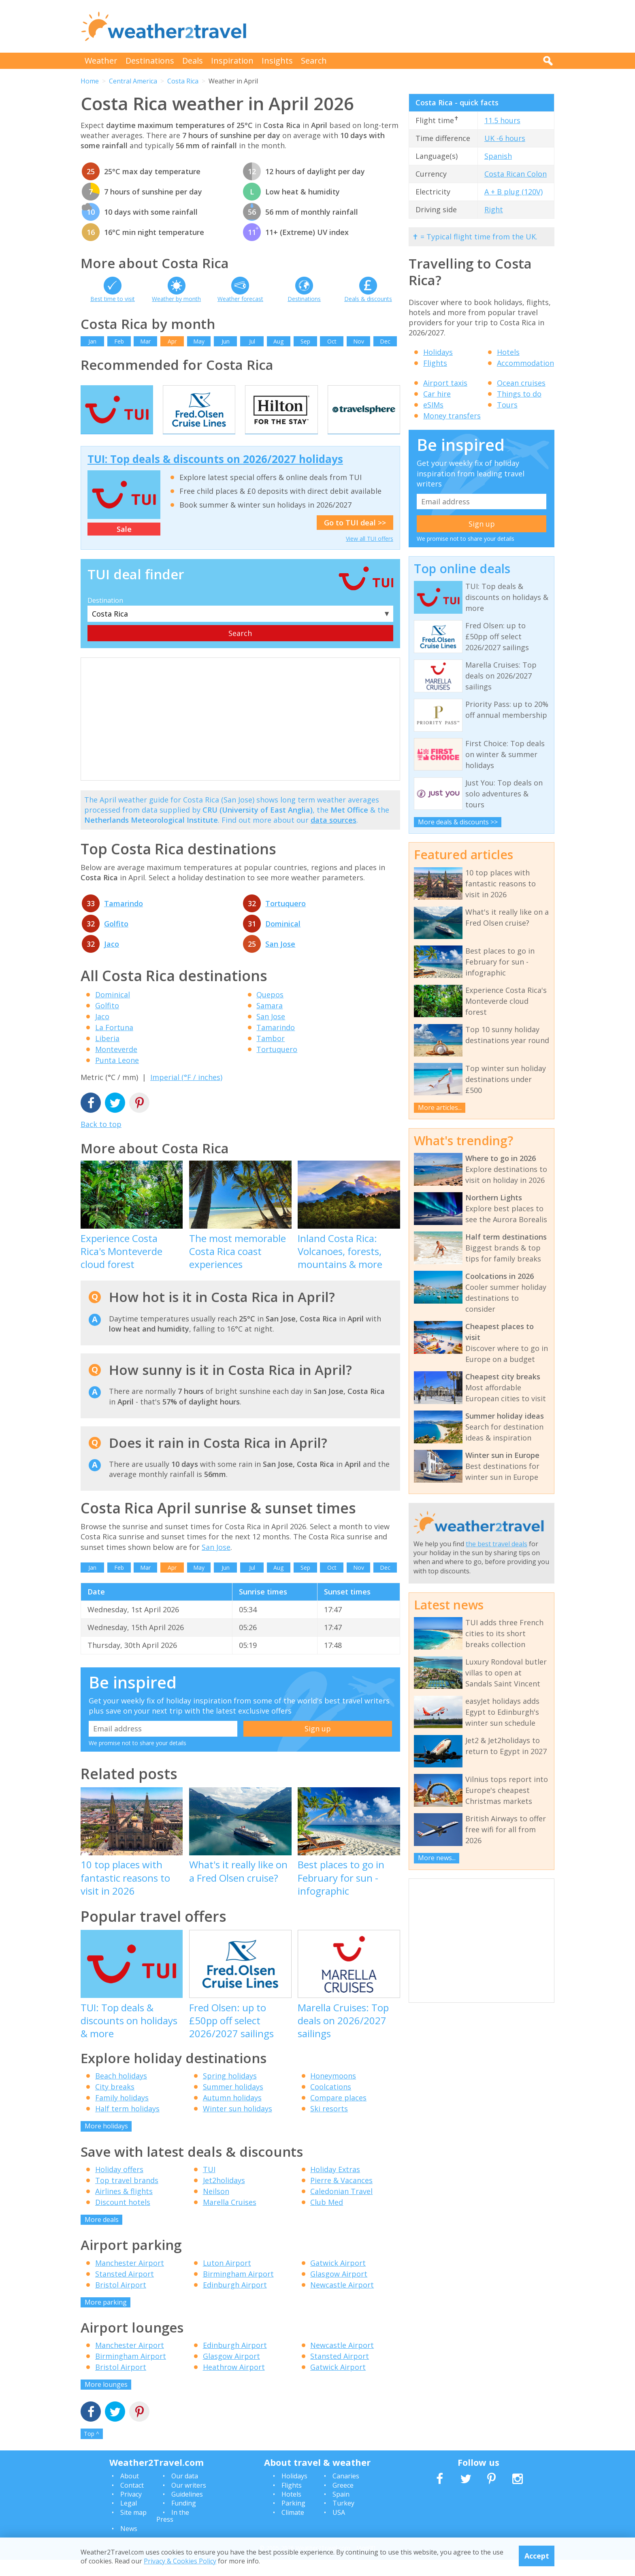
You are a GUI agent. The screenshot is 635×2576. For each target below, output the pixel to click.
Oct (332, 341)
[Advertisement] (407, 26)
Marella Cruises (229, 2219)
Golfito (116, 940)
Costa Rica (182, 81)
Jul (252, 341)
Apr (172, 341)
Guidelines (187, 2510)
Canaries (345, 2492)
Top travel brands (126, 2197)
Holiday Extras (335, 2186)
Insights (277, 60)
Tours (507, 405)
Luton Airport (227, 2279)
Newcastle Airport (342, 2301)
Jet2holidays (224, 2197)
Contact (132, 2501)
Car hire (437, 394)
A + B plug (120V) (513, 191)
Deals (192, 60)
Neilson (216, 2208)
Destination (105, 617)
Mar (145, 341)
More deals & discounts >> (458, 821)
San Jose (280, 960)
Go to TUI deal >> (355, 539)
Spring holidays (230, 2092)
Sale (124, 546)
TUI (209, 2186)
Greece (343, 2501)
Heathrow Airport (234, 2383)
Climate (292, 2528)
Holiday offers (119, 2186)
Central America (133, 81)
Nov (358, 341)
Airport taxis (445, 383)
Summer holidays (233, 2103)
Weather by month (176, 299)
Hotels (508, 352)
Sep (305, 341)
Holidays (438, 352)
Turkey (343, 2519)
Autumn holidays (232, 2114)
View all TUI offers (369, 555)
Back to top (101, 1141)
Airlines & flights (124, 2208)
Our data (184, 2492)
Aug (278, 341)
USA (338, 2528)
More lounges (106, 2401)
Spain (340, 2510)
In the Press (172, 2532)
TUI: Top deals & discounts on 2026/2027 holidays (215, 475)
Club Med (326, 2219)
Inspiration (232, 60)
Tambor (270, 1055)
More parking (106, 2318)
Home (90, 81)
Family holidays (122, 2114)
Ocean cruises (521, 383)
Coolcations (330, 2103)
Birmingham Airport (238, 2290)
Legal (128, 2519)
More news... (437, 1857)
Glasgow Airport (338, 2290)
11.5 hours (502, 120)
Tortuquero (285, 919)
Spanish (498, 156)
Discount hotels (122, 2219)
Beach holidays (121, 2092)
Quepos (269, 1011)
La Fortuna (114, 1044)
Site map (133, 2528)
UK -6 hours (504, 138)
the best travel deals (496, 1543)
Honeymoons (333, 2092)
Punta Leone (117, 1077)
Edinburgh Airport (235, 2301)
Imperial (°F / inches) (186, 1094)
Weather (101, 60)
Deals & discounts (368, 299)
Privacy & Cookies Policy (180, 2561)
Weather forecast (240, 299)
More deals (102, 2236)
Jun (226, 341)
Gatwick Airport (338, 2279)
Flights (435, 363)
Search (314, 60)
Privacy (131, 2510)
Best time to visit (112, 299)
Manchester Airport (129, 2279)
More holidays (106, 2142)
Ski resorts (329, 2125)
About (129, 2492)
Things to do (519, 394)
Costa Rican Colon (515, 174)
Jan (92, 341)
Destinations (150, 60)
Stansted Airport (124, 2290)
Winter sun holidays (237, 2125)
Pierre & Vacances (341, 2197)
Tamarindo (123, 919)
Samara (269, 1022)
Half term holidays (127, 2125)
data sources (333, 836)
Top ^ (91, 2450)
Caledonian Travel (341, 2208)
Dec (385, 341)
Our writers (188, 2501)
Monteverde (116, 1066)
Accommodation (525, 363)
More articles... (440, 1107)
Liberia (107, 1055)
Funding (183, 2519)
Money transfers (452, 415)
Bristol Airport (120, 2301)
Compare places (338, 2114)
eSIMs (433, 405)
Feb (119, 341)
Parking (293, 2519)
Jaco (111, 960)
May (199, 341)
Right (493, 209)
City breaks (114, 2103)
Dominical (282, 940)
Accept (536, 2556)
